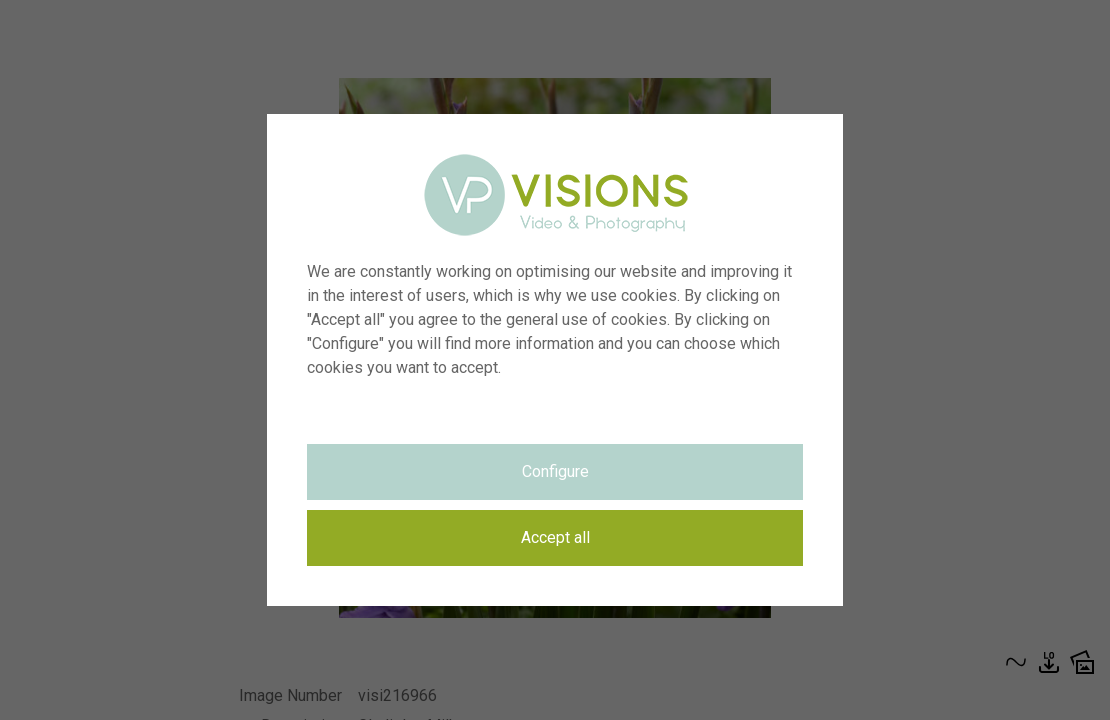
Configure (555, 471)
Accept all (555, 537)
